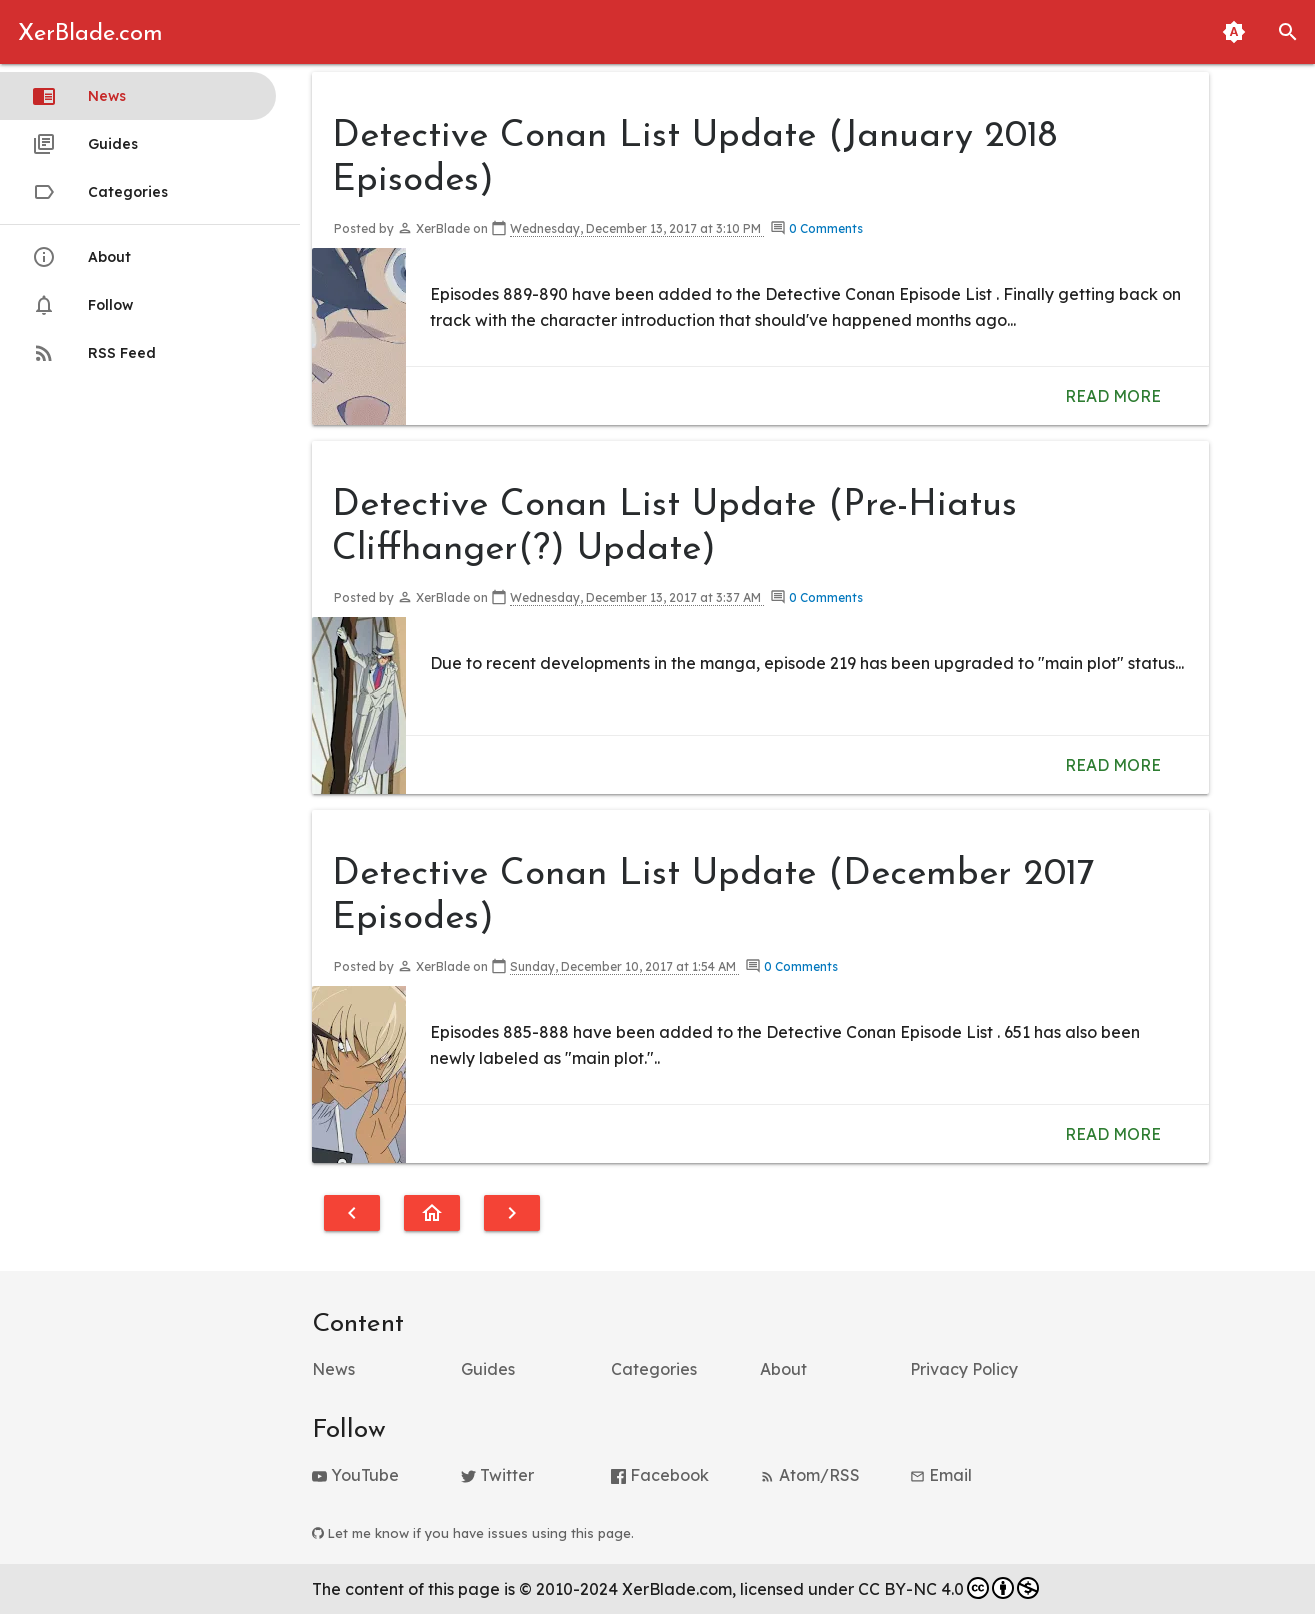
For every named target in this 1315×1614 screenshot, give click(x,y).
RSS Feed (94, 353)
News (79, 96)
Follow (82, 305)
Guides (85, 144)
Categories (100, 192)
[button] (1288, 32)
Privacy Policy (964, 1369)
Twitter (497, 1475)
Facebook (660, 1475)
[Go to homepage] (432, 1213)
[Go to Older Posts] (512, 1213)
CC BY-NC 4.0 (948, 1588)
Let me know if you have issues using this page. (473, 1533)
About (81, 257)
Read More (1113, 396)
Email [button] (941, 1475)
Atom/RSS (810, 1475)
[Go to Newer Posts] (352, 1213)
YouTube (355, 1475)
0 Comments (826, 228)
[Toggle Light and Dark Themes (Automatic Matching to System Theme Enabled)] (1234, 32)
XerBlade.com (90, 34)
